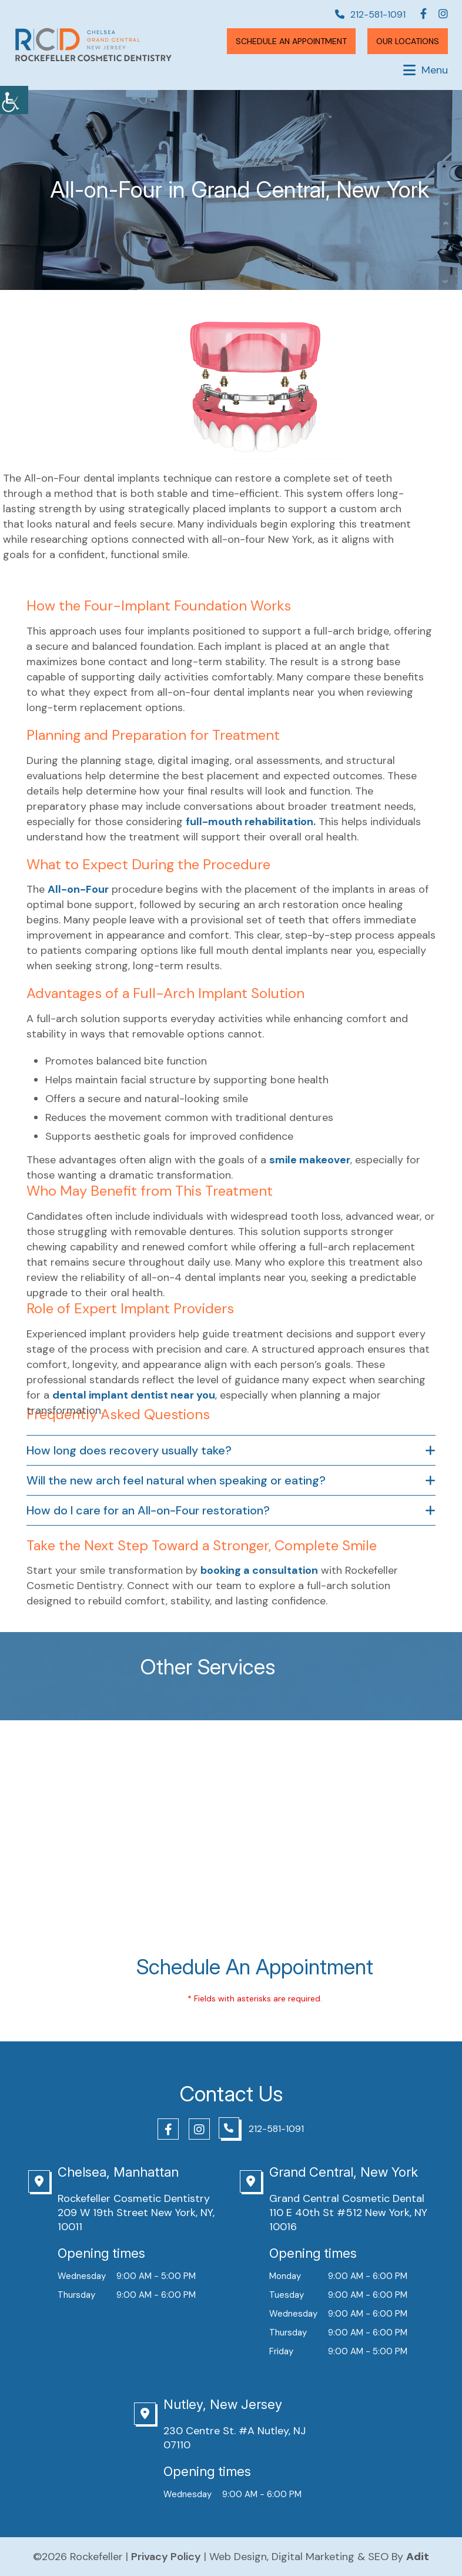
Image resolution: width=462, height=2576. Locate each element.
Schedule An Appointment (291, 41)
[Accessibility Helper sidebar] (14, 100)
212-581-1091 (370, 15)
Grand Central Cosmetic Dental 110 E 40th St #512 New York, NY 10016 (348, 2213)
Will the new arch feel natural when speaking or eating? (176, 1480)
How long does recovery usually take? (129, 1450)
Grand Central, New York (343, 2172)
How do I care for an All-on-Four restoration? (148, 1510)
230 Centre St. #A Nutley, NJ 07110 (234, 2438)
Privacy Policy (166, 2557)
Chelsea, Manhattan (118, 2172)
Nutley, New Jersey (222, 2404)
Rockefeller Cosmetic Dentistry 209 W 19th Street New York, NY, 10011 (136, 2213)
